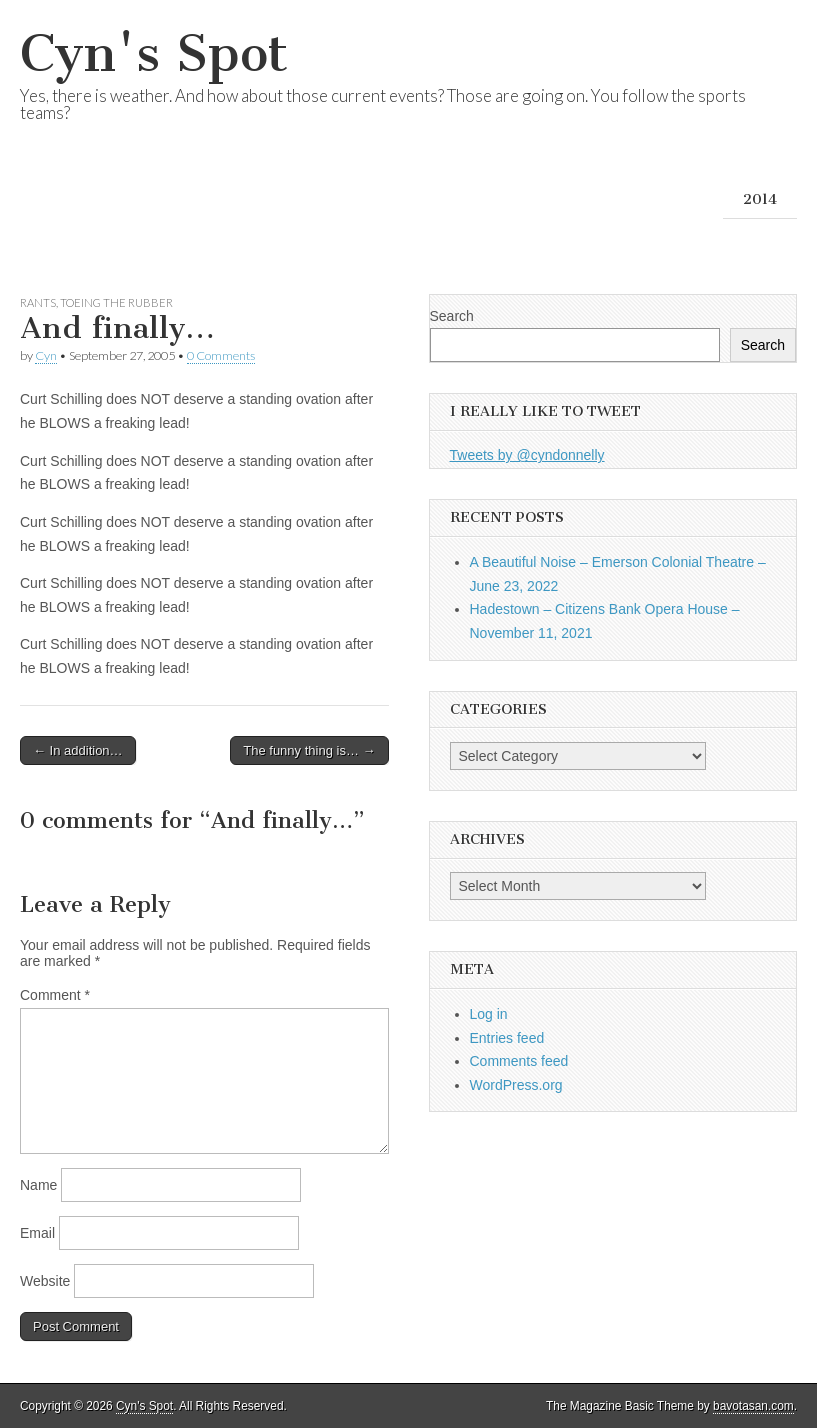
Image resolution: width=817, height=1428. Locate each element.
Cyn (46, 355)
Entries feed (507, 1038)
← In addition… (78, 750)
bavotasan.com (753, 1406)
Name (38, 1185)
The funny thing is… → (309, 750)
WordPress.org (516, 1085)
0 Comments (221, 355)
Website (45, 1281)
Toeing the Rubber (116, 302)
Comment (55, 995)
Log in (489, 1014)
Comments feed (519, 1061)
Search (452, 316)
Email (37, 1233)
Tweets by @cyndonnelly (527, 455)
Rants (38, 302)
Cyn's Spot (154, 53)
